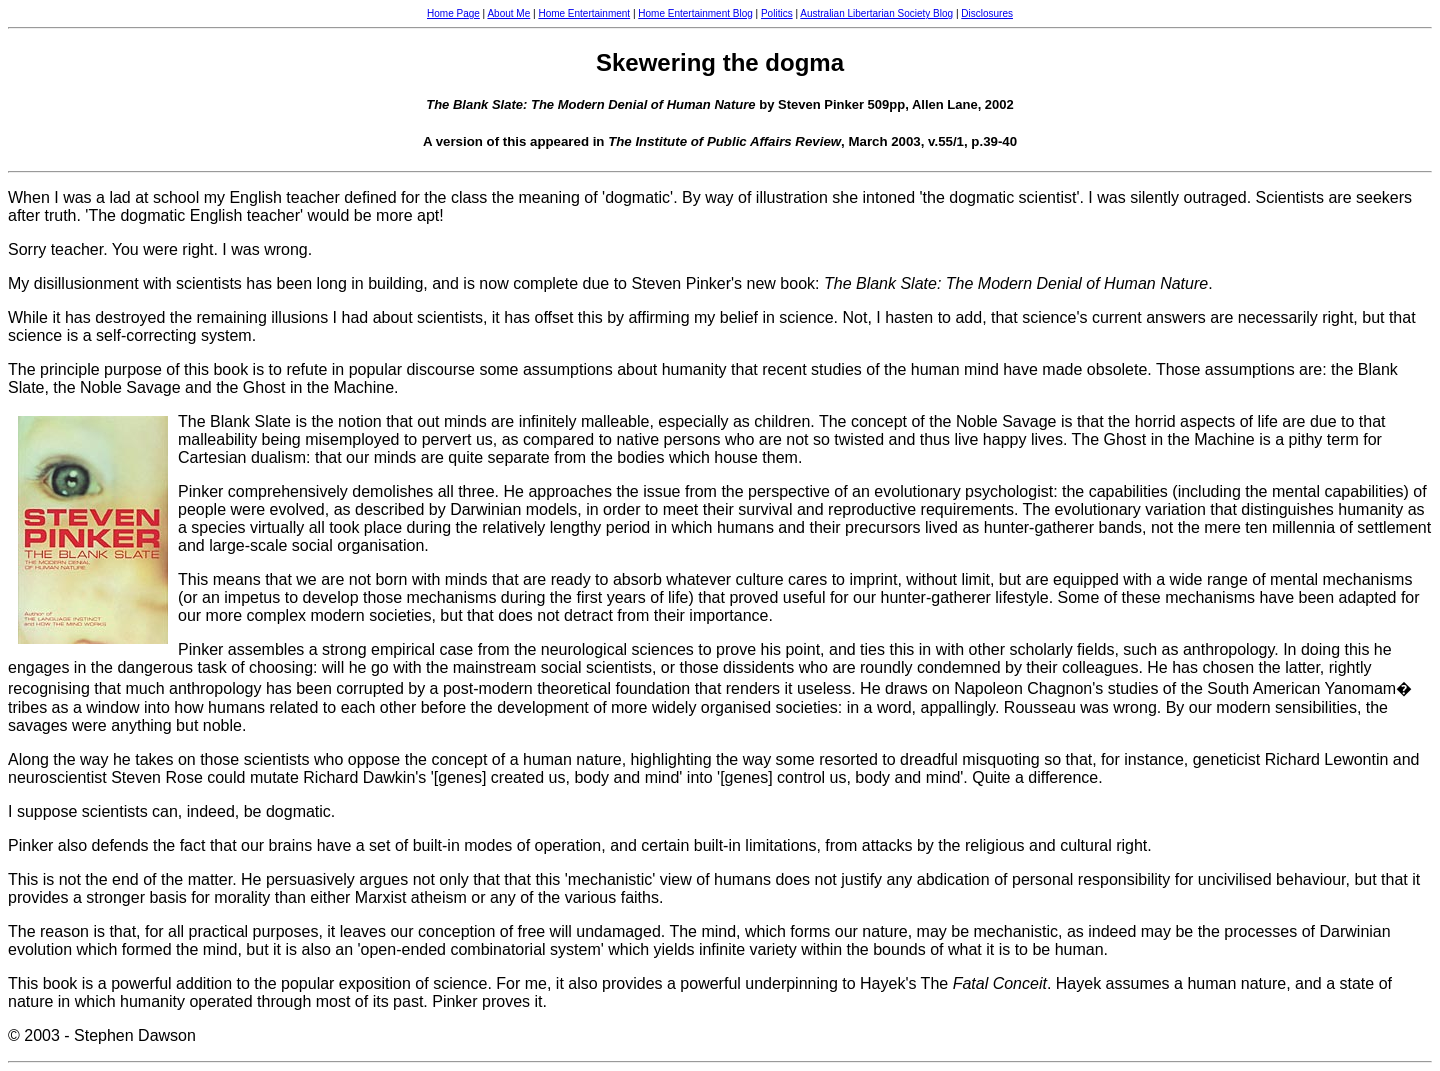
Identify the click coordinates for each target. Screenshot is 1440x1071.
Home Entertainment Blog (695, 13)
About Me (508, 13)
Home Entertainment (584, 13)
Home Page (453, 13)
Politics (777, 13)
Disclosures (987, 13)
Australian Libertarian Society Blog (876, 13)
